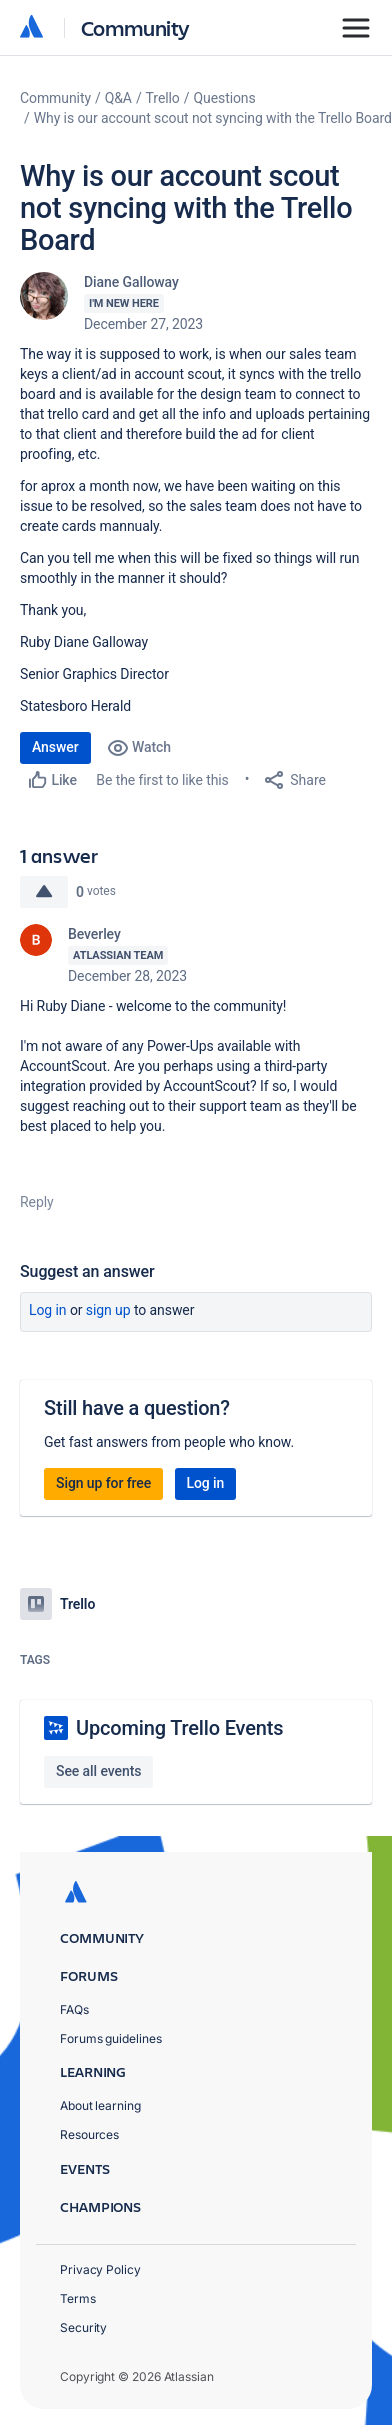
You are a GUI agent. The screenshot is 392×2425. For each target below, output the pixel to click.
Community (135, 27)
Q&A (118, 98)
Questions (224, 98)
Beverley (94, 934)
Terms (78, 2298)
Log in (48, 1310)
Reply (37, 1202)
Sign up (108, 1310)
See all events (98, 1771)
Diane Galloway (131, 282)
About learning (100, 2105)
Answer (55, 747)
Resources (89, 2134)
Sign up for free (103, 1483)
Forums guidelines (111, 2038)
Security (83, 2327)
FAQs (74, 2009)
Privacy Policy (100, 2269)
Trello (163, 98)
